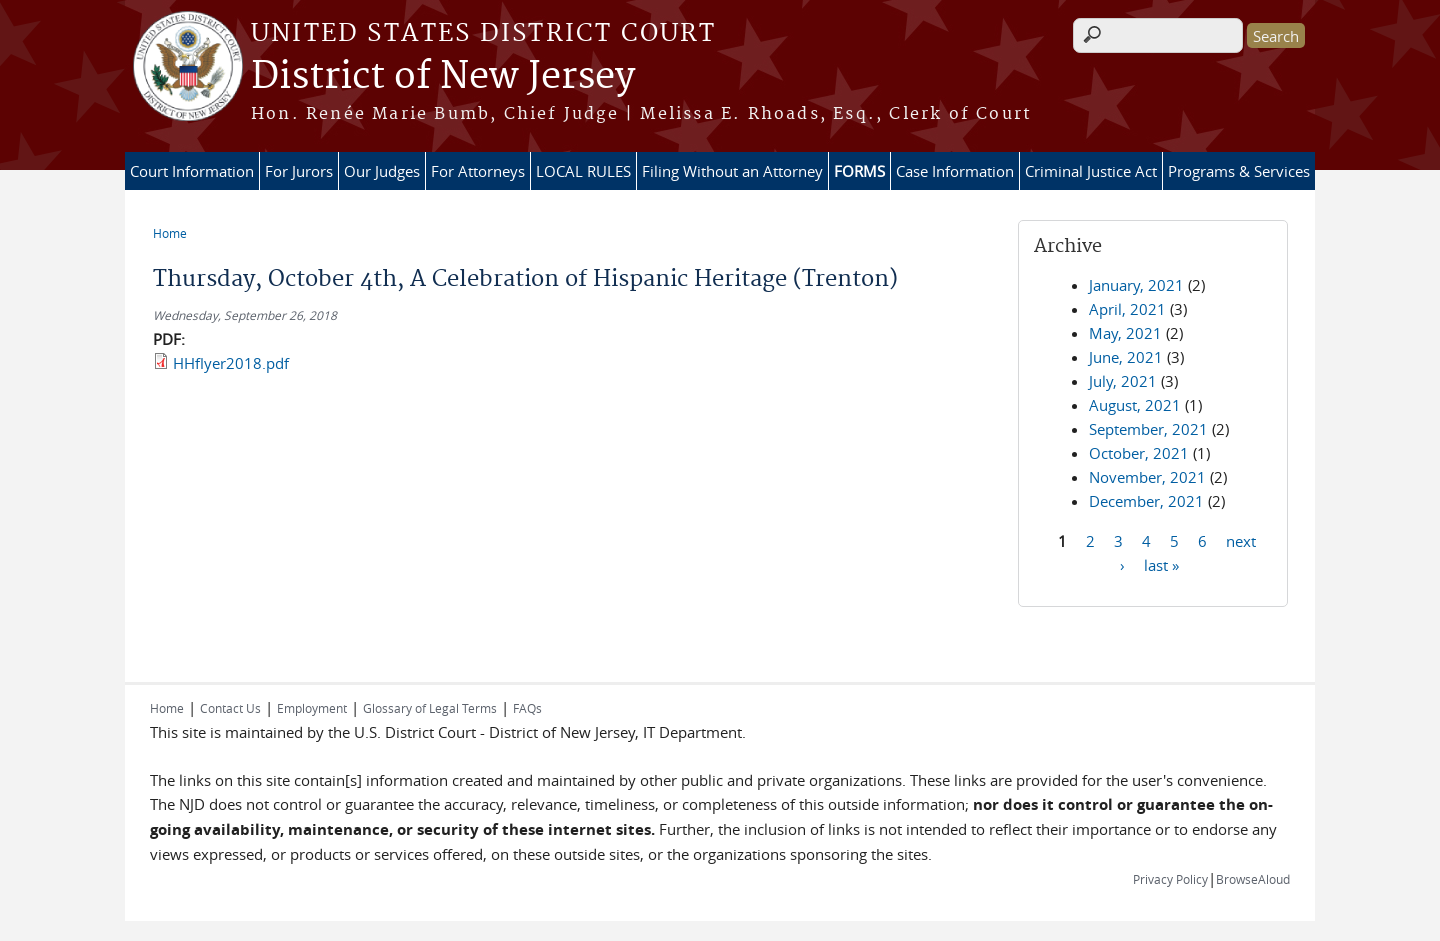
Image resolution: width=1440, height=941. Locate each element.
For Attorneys (478, 171)
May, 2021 (1125, 333)
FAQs (527, 708)
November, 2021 (1147, 477)
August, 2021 (1135, 405)
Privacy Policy (1170, 879)
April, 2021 (1127, 309)
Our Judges (382, 171)
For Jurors (299, 171)
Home (170, 233)
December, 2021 (1146, 501)
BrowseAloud (1253, 879)
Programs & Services (1239, 171)
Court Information (192, 171)
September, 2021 (1148, 429)
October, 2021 (1139, 453)
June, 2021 (1126, 357)
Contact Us (230, 708)
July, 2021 (1123, 381)
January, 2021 (1136, 285)
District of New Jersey (443, 77)
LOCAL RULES (583, 171)
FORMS (859, 171)
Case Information (955, 171)
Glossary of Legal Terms (430, 708)
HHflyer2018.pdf (231, 363)
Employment (312, 708)
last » (1161, 564)
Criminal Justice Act (1091, 171)
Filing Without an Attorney (732, 171)
